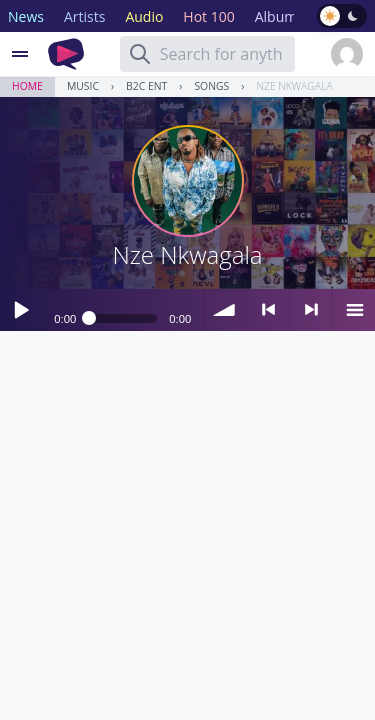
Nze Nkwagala (294, 86)
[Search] (140, 54)
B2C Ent (146, 86)
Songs (211, 86)
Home (27, 86)
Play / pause (21, 310)
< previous (268, 310)
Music (83, 86)
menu (354, 310)
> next (311, 310)
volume (225, 310)
